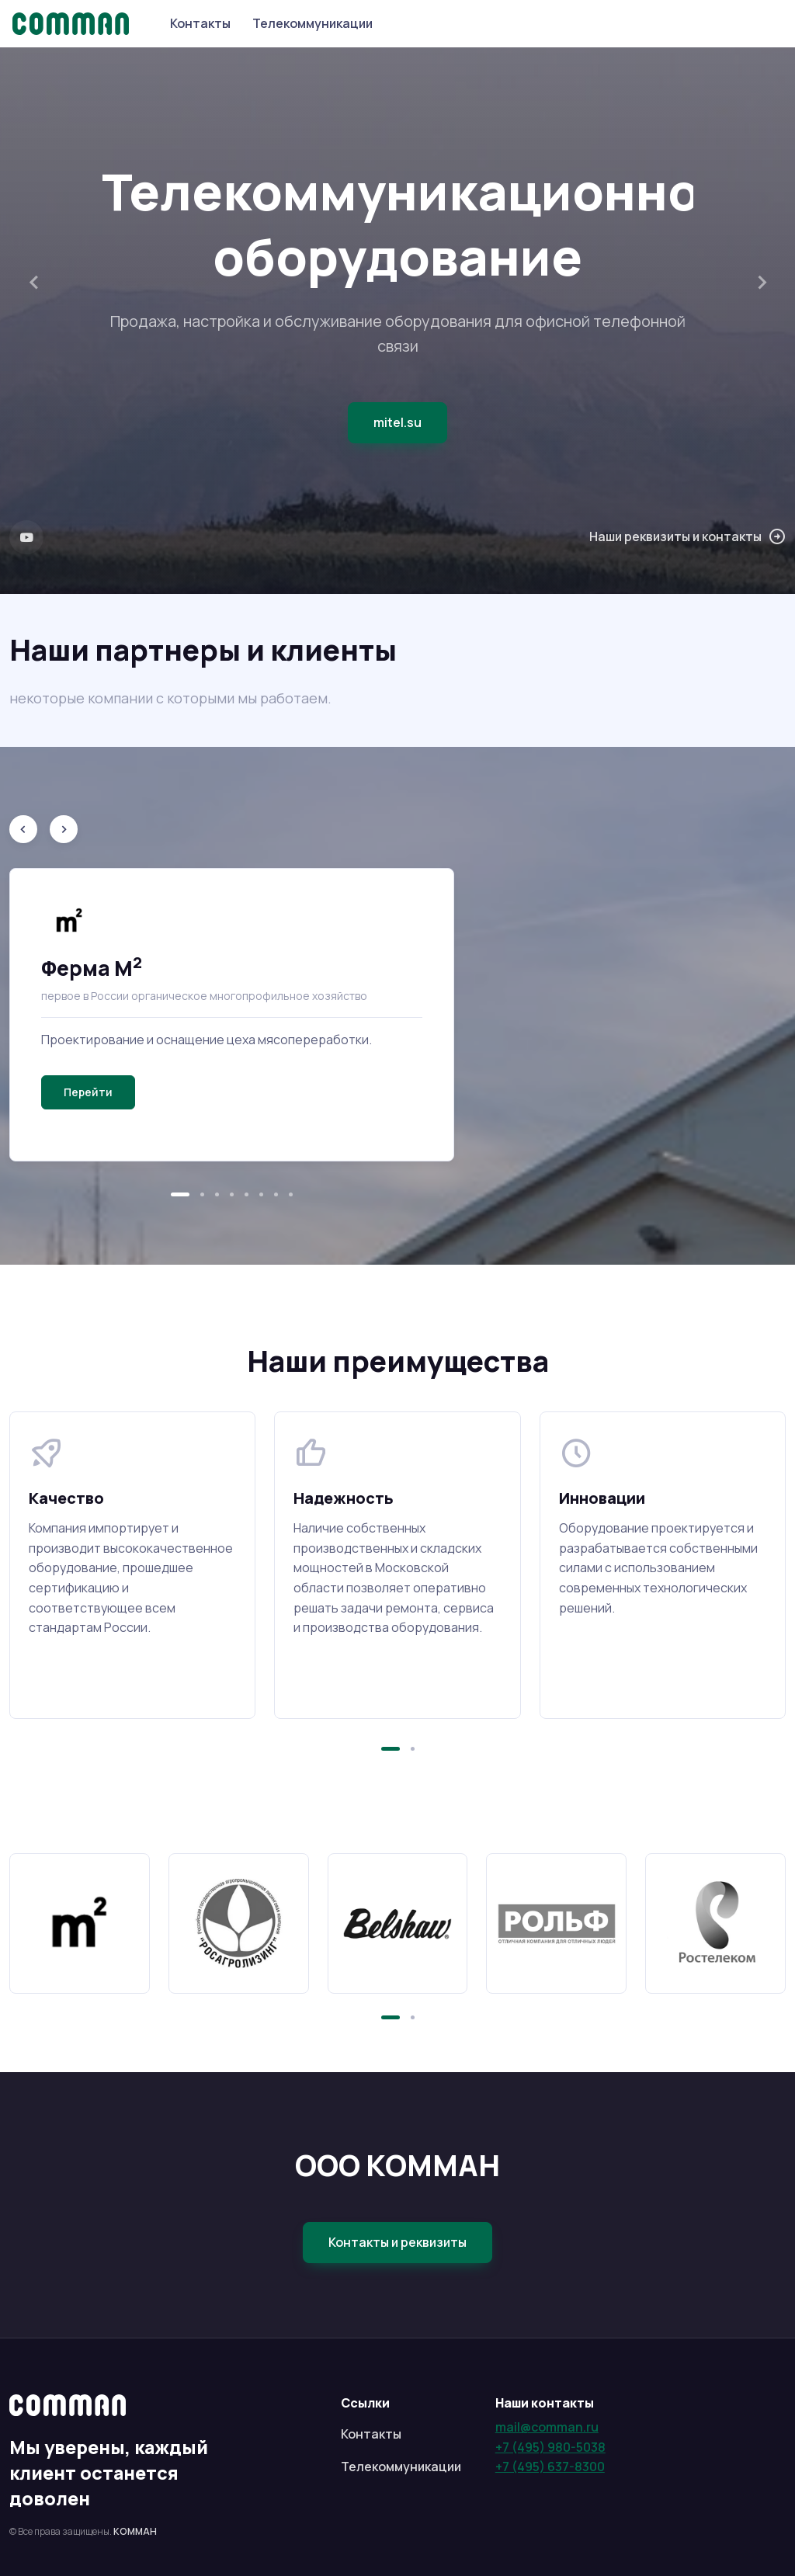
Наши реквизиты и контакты (687, 537)
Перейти (88, 1092)
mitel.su (397, 422)
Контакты (200, 23)
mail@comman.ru (547, 2426)
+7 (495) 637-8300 (550, 2466)
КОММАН (135, 2531)
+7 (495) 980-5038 (550, 2447)
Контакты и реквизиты (397, 2242)
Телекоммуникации (312, 23)
